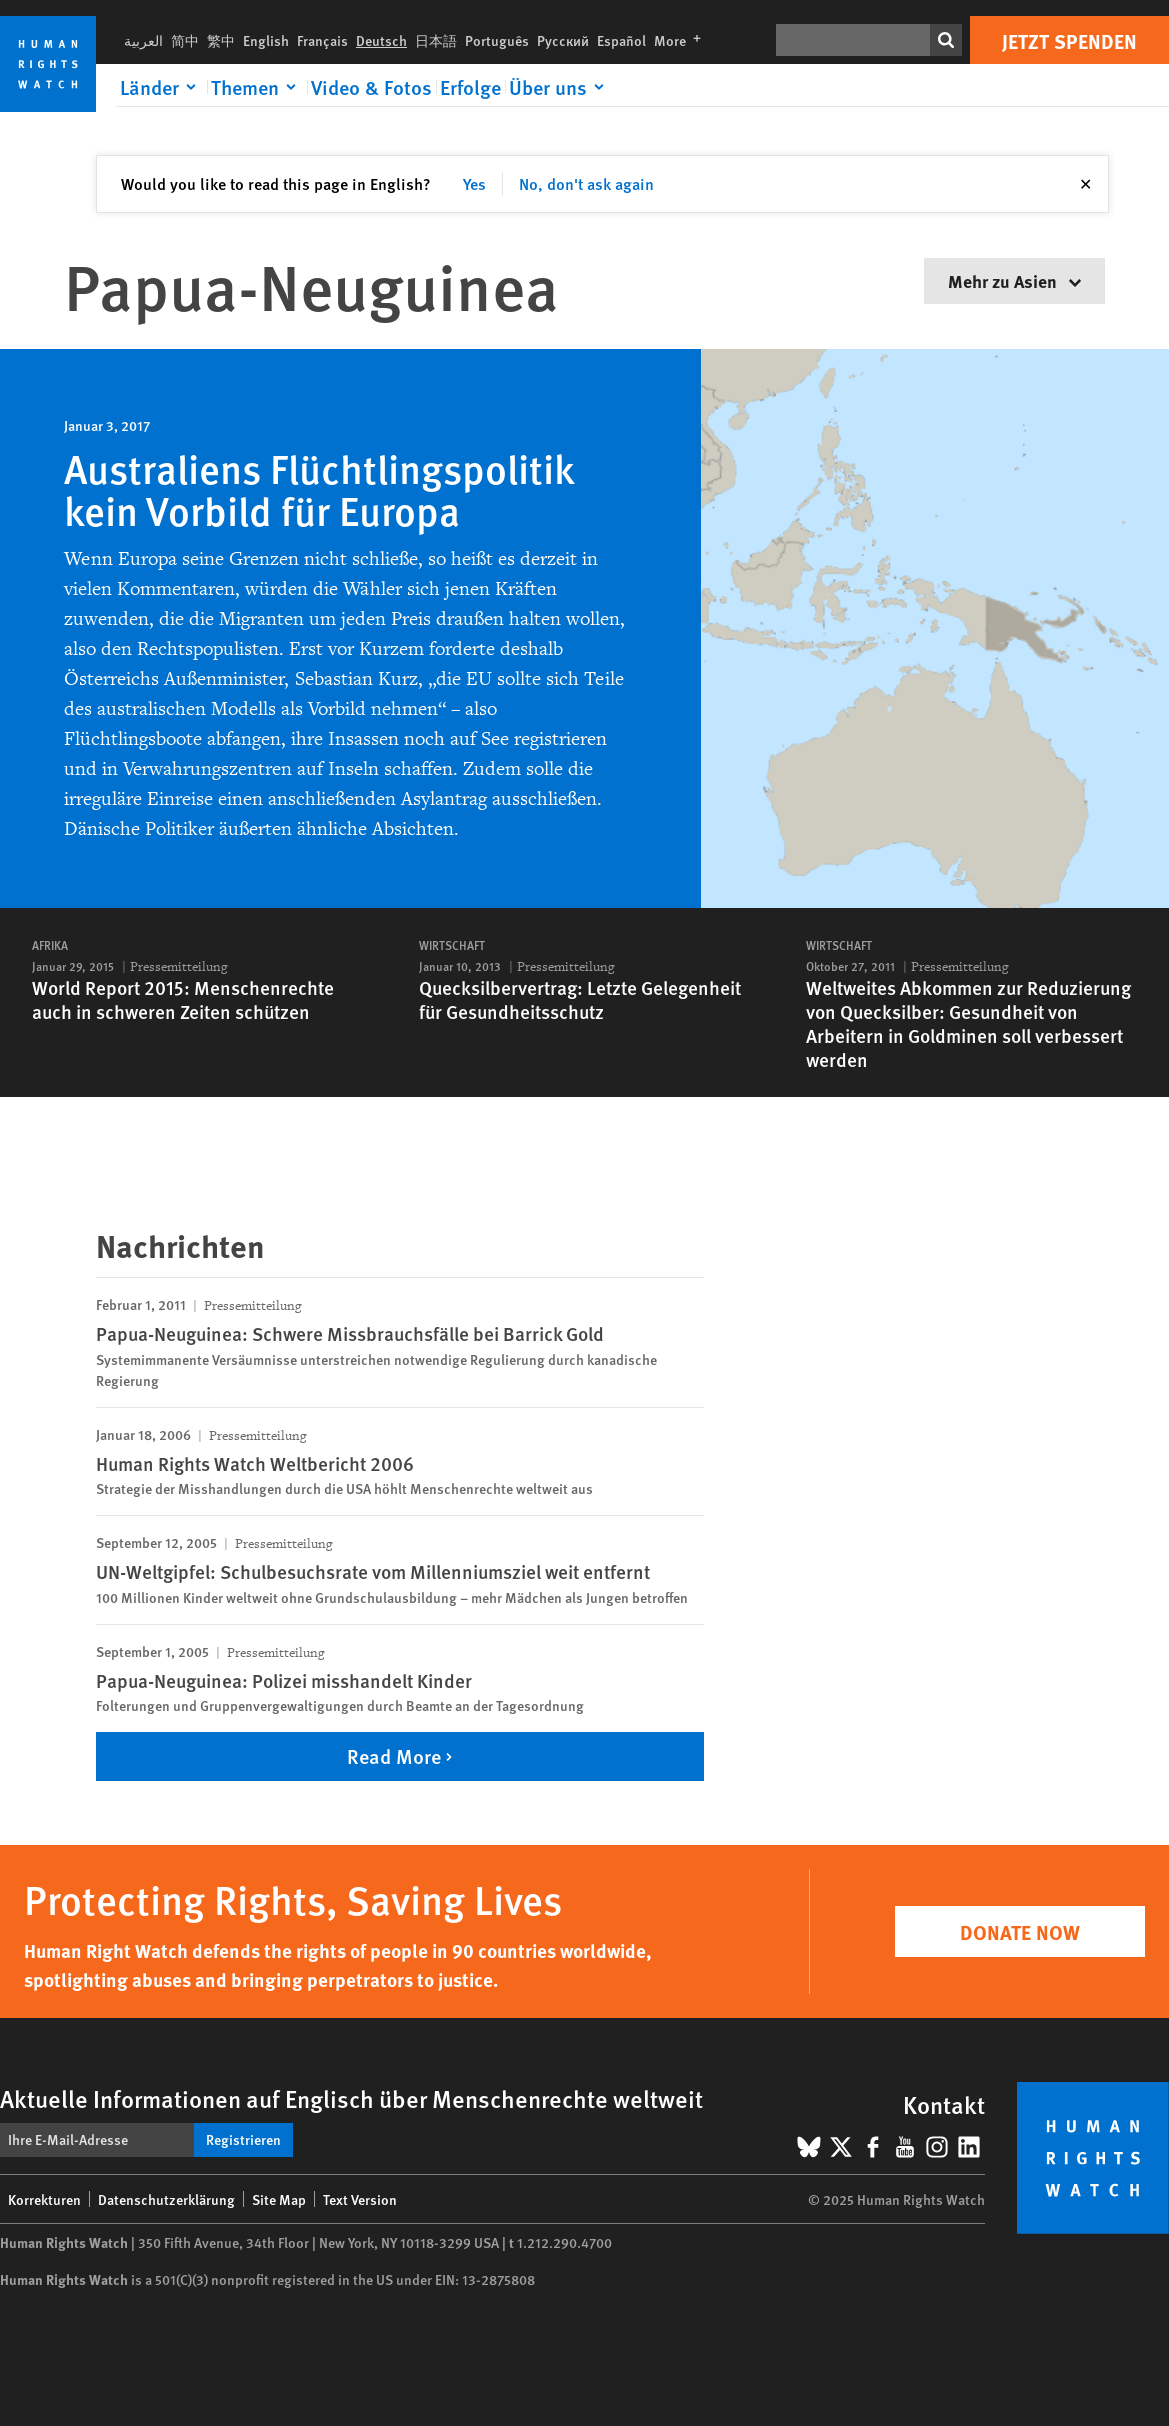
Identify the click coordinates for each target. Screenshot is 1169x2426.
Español (621, 40)
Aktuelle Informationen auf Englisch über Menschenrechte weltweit (351, 2098)
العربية (143, 40)
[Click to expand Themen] (257, 87)
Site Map (279, 2199)
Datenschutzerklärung (166, 2199)
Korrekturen (44, 2199)
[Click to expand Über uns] (560, 87)
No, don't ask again (586, 183)
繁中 (221, 40)
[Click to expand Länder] (161, 87)
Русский (563, 40)
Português (497, 40)
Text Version (360, 2199)
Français (322, 40)
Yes (474, 183)
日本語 (436, 40)
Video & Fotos (371, 87)
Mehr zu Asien (1014, 280)
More (681, 40)
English (266, 40)
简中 (185, 40)
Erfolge (470, 87)
